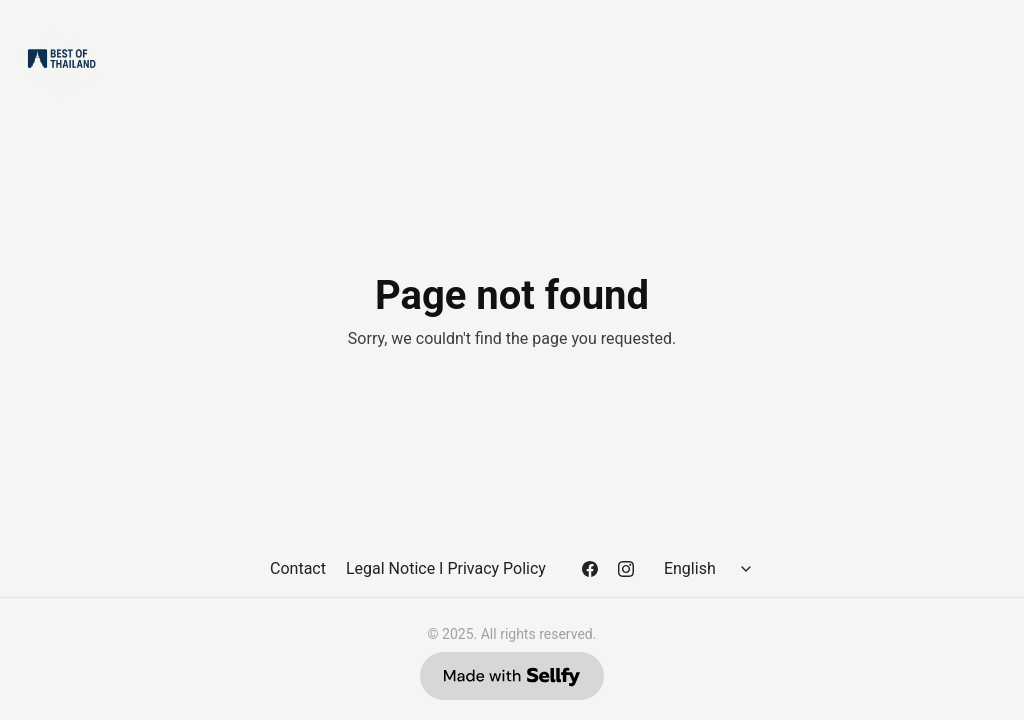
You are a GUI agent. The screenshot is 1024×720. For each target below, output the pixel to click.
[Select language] (711, 569)
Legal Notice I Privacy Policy (446, 568)
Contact (298, 568)
